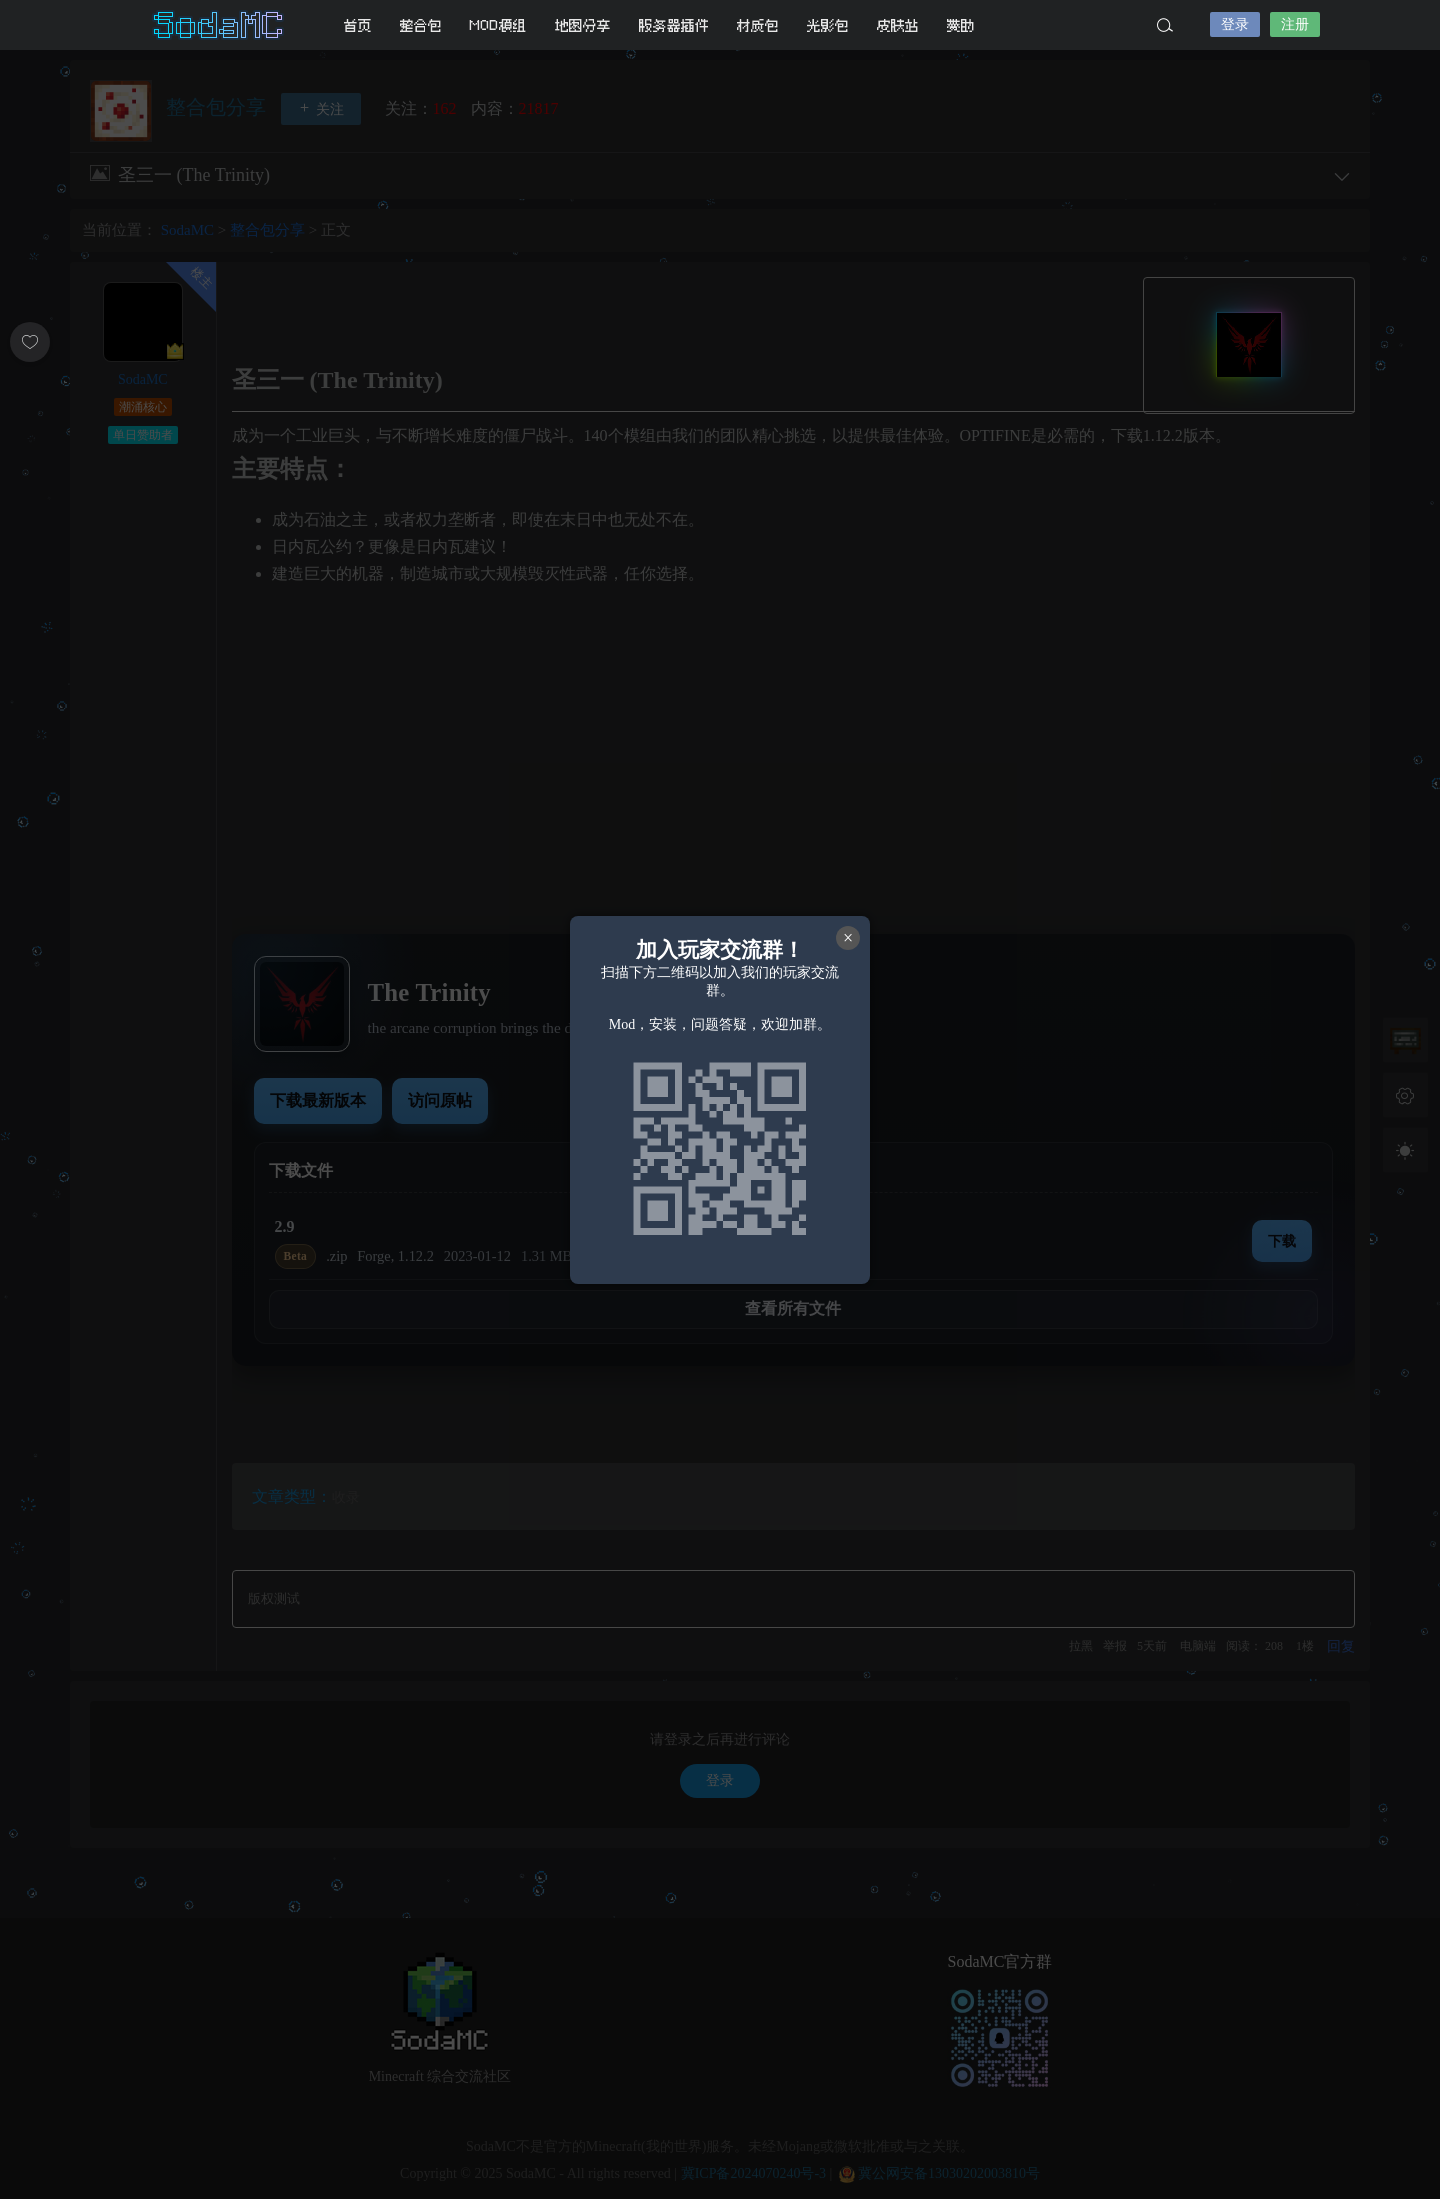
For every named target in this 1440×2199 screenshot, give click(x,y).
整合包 (421, 25)
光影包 (828, 25)
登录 (1235, 24)
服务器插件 (674, 25)
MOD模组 (498, 25)
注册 (1295, 24)
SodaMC (220, 25)
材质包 (758, 25)
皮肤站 (898, 25)
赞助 (961, 25)
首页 (358, 25)
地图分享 (583, 25)
